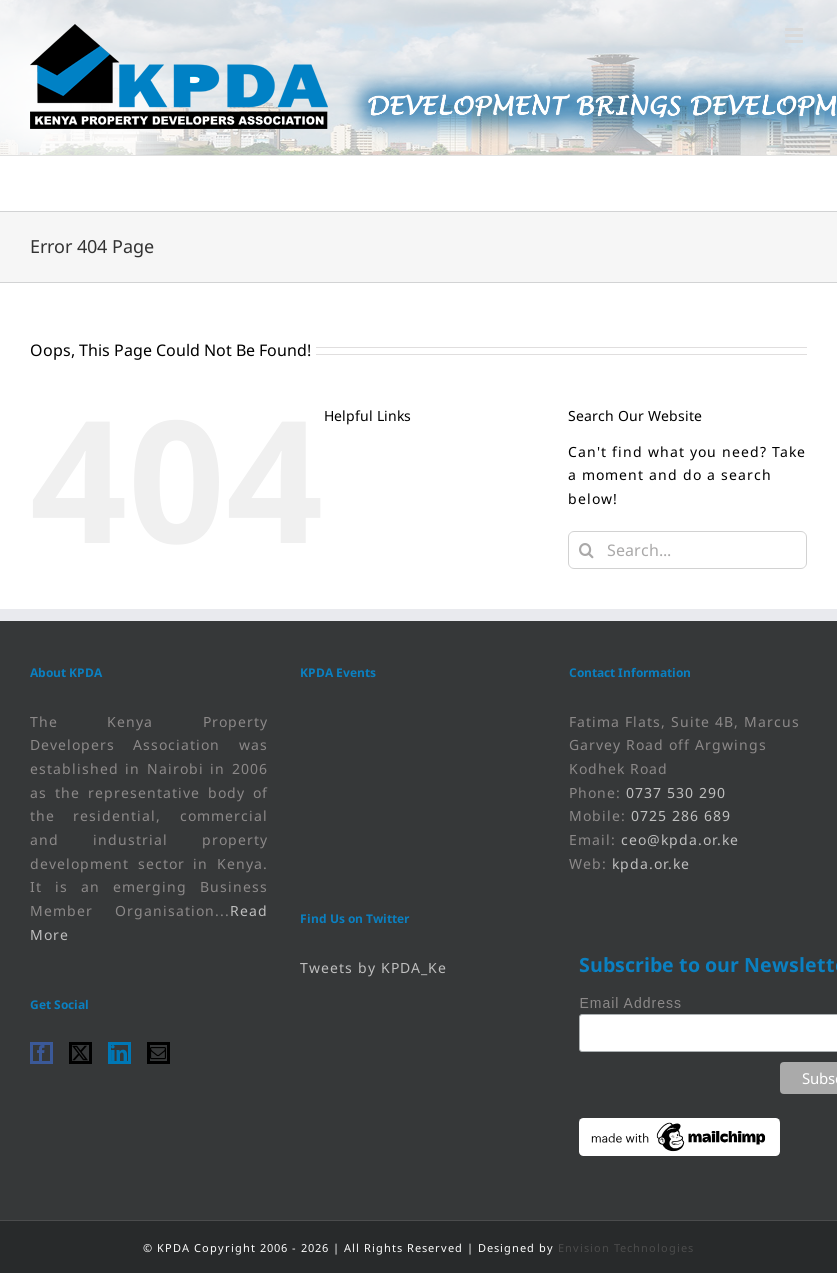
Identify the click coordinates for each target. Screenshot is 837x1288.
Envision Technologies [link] (626, 1247)
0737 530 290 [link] (676, 792)
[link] (179, 77)
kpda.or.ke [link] (651, 863)
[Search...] (687, 550)
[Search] (587, 550)
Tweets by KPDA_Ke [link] (373, 967)
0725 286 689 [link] (681, 815)
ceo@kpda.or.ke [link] (680, 839)
